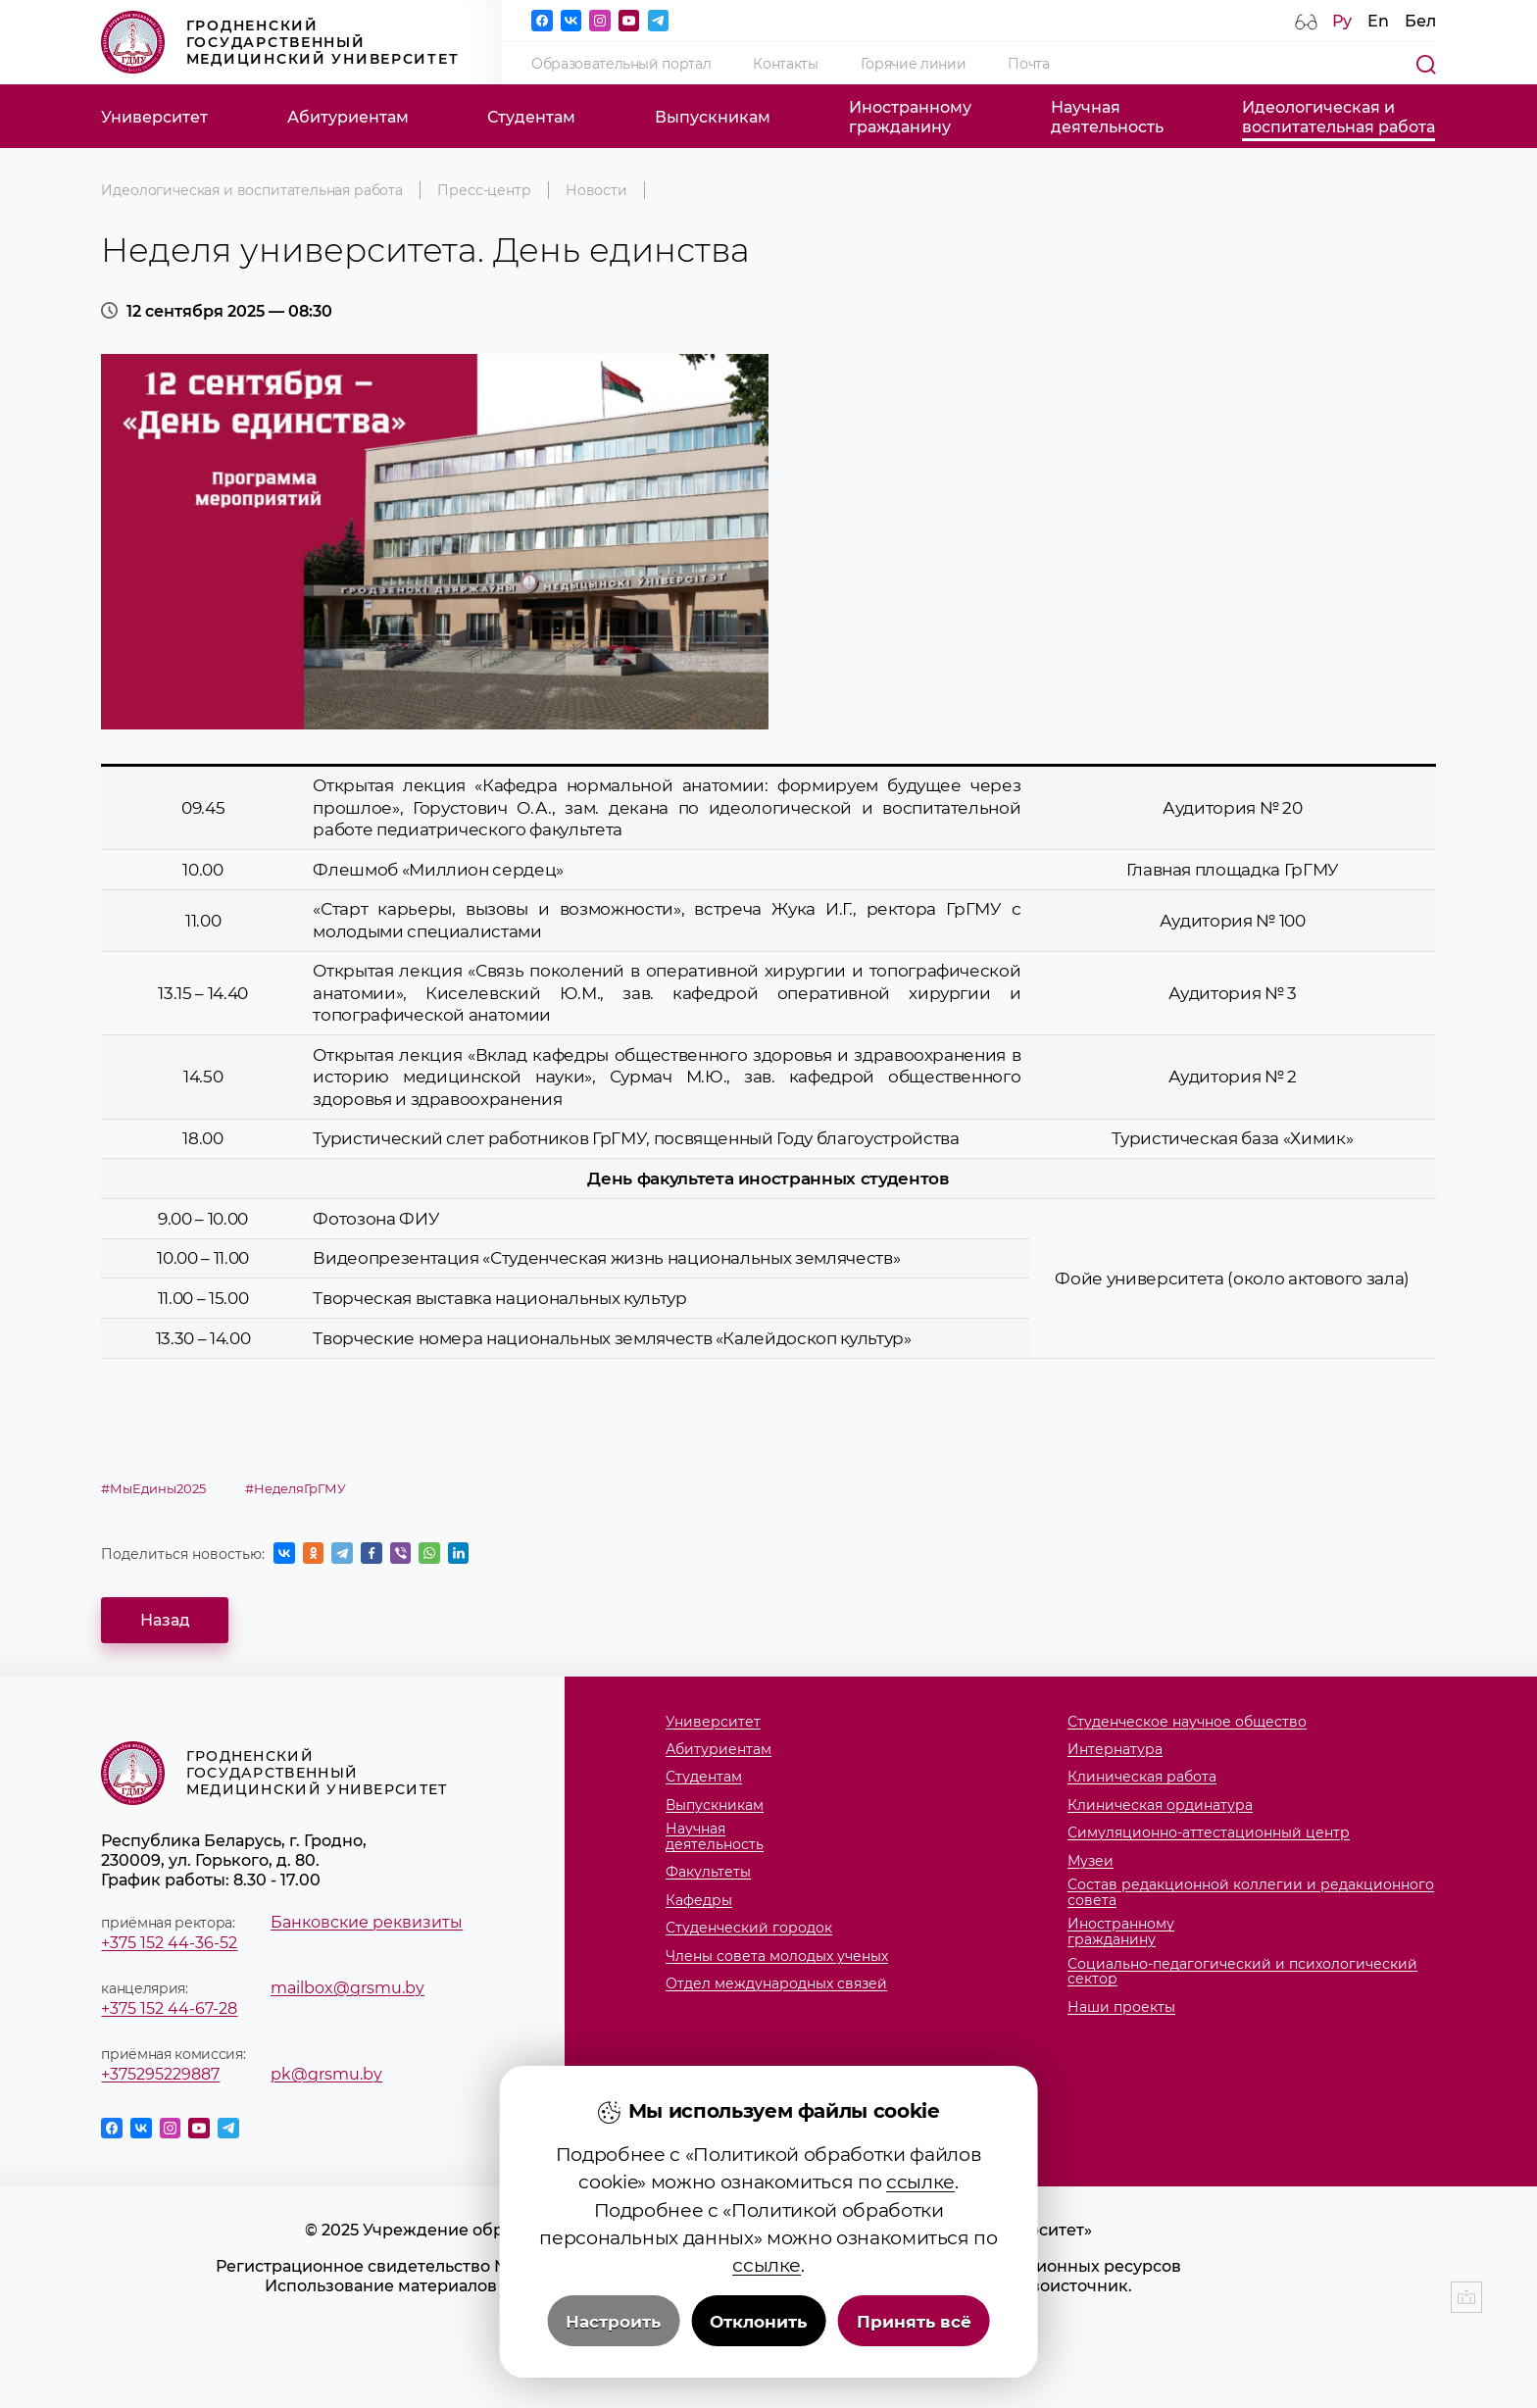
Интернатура (1115, 1750)
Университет (154, 116)
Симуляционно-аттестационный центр (1208, 1833)
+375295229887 (160, 2073)
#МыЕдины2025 (153, 1488)
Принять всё (914, 2321)
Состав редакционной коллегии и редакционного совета (1250, 1893)
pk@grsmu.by (326, 2073)
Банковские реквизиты (367, 1921)
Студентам (531, 116)
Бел (1420, 20)
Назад (165, 1620)
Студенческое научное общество (1187, 1723)
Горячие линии (914, 64)
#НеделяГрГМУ (295, 1488)
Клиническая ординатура (1160, 1806)
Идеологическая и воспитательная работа (251, 190)
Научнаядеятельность (1107, 116)
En (1378, 20)
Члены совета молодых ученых (777, 1957)
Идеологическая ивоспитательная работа (1338, 116)
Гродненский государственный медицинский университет (280, 43)
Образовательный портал (621, 64)
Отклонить (758, 2321)
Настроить (613, 2321)
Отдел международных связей (776, 1984)
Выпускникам (712, 116)
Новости (596, 190)
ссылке (920, 2182)
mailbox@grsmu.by (347, 1987)
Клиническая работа (1141, 1777)
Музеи (1090, 1862)
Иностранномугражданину (910, 116)
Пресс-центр (483, 190)
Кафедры (699, 1901)
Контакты (785, 64)
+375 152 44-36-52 (169, 1942)
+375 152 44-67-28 (169, 2008)
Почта (1028, 64)
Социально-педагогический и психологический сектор (1242, 1972)
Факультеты (708, 1873)
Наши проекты (1121, 2008)
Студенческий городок (749, 1928)
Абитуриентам (348, 116)
